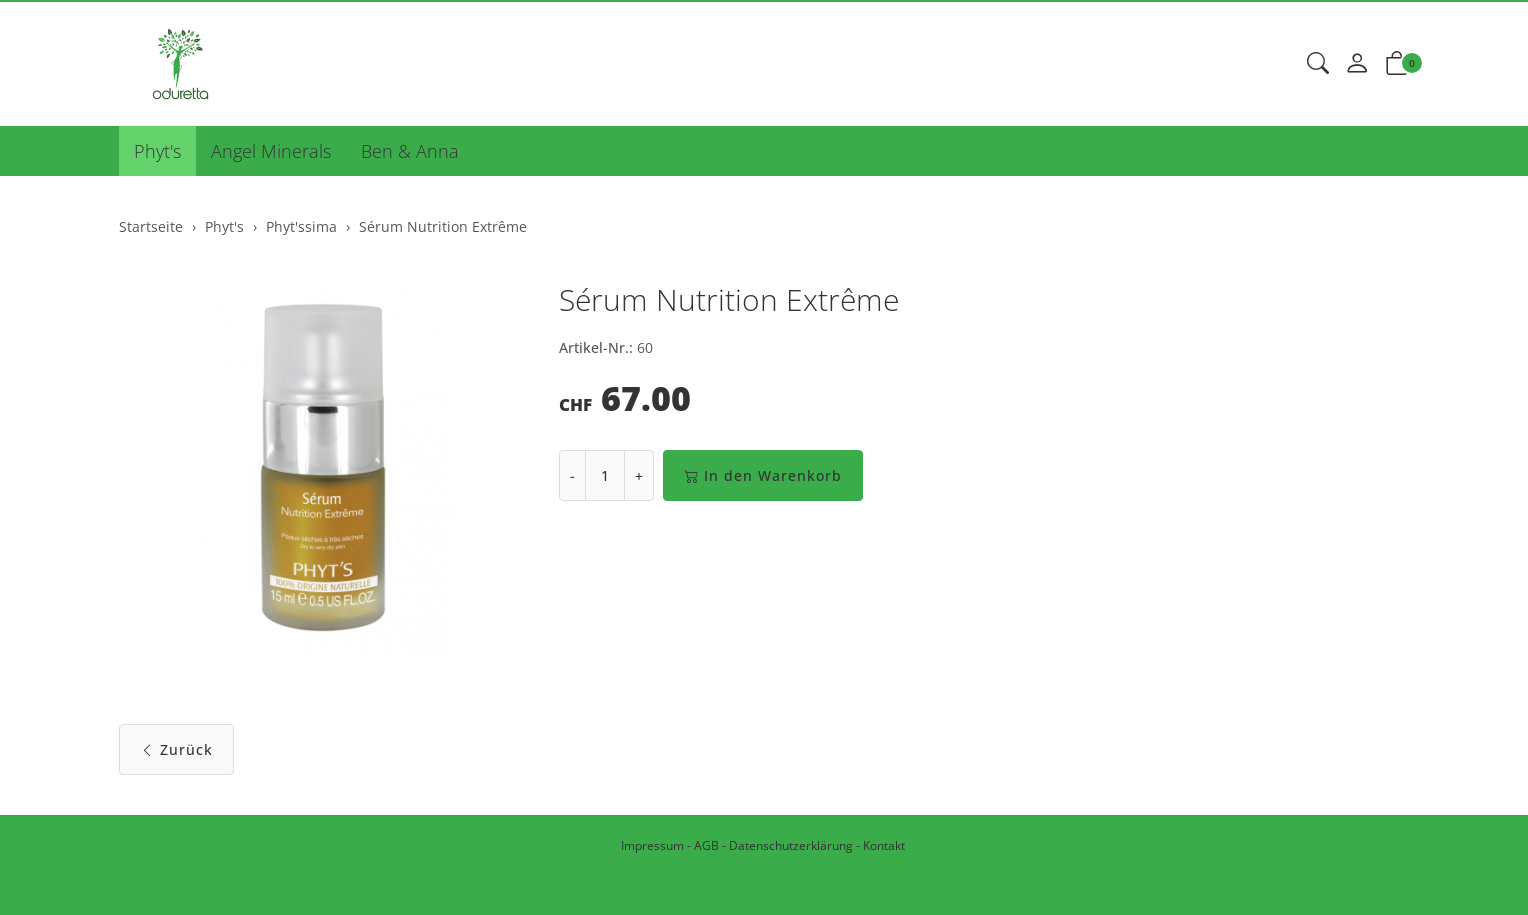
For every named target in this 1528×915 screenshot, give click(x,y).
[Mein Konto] (1357, 64)
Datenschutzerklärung (791, 845)
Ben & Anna (410, 151)
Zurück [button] (176, 749)
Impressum (652, 845)
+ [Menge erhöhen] (639, 475)
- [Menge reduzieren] (572, 475)
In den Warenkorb (763, 475)
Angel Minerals (271, 151)
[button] (1318, 64)
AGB (706, 845)
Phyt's (157, 151)
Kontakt (884, 845)
